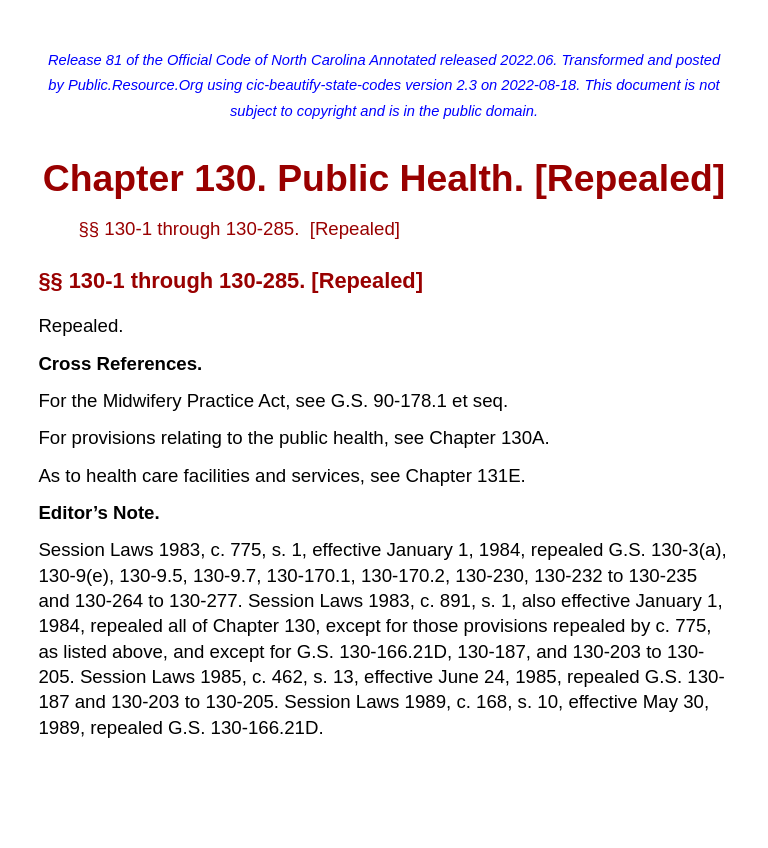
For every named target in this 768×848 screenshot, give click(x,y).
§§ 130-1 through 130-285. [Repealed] (239, 228)
